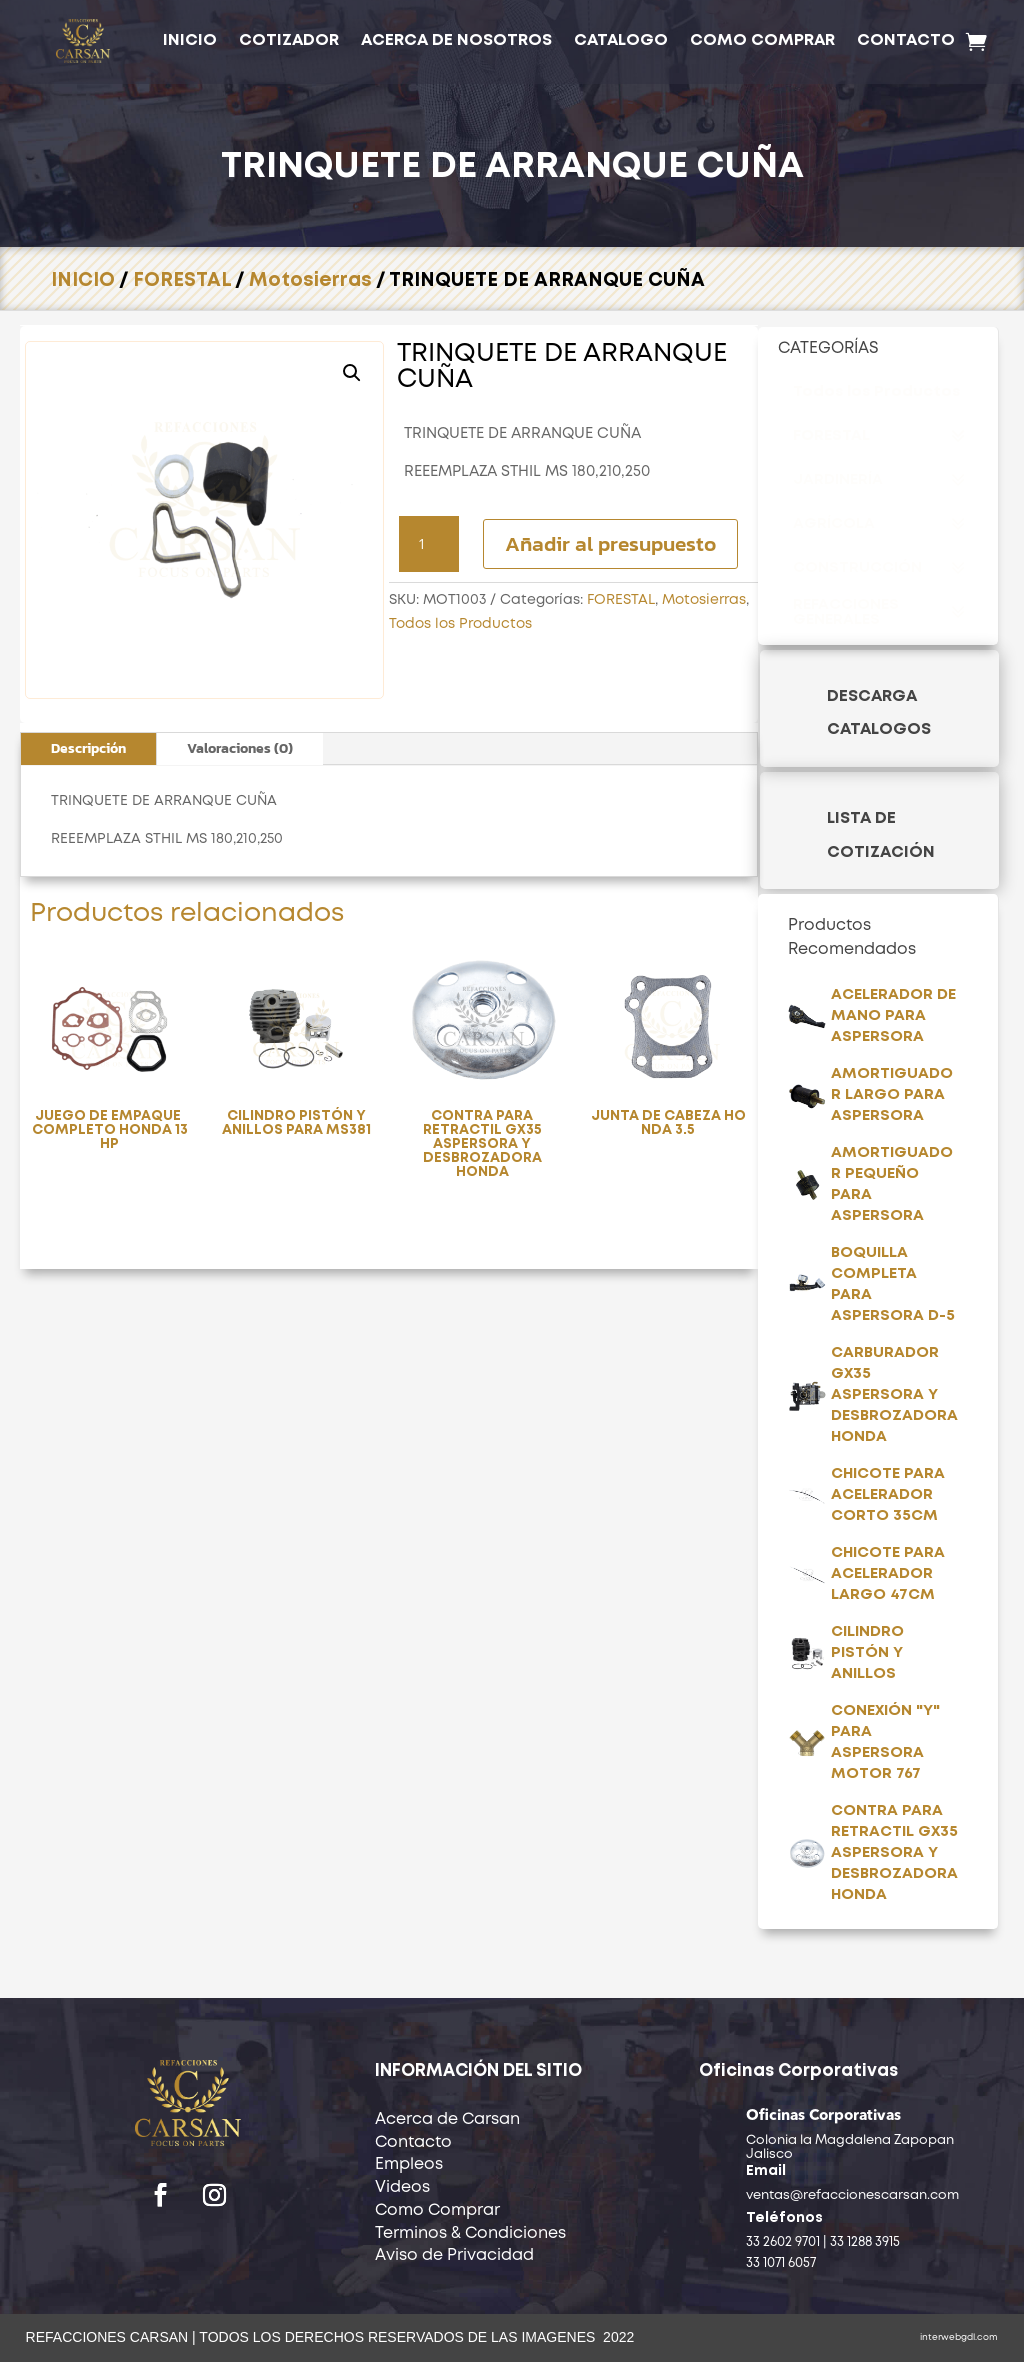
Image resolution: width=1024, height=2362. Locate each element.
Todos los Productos (460, 624)
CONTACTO (906, 40)
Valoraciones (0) (240, 748)
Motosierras (310, 280)
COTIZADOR (289, 40)
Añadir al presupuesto (610, 543)
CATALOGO (621, 40)
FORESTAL (182, 280)
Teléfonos (784, 2218)
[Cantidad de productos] (429, 544)
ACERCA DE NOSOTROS (456, 40)
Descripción (88, 748)
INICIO (190, 40)
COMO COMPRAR (762, 40)
